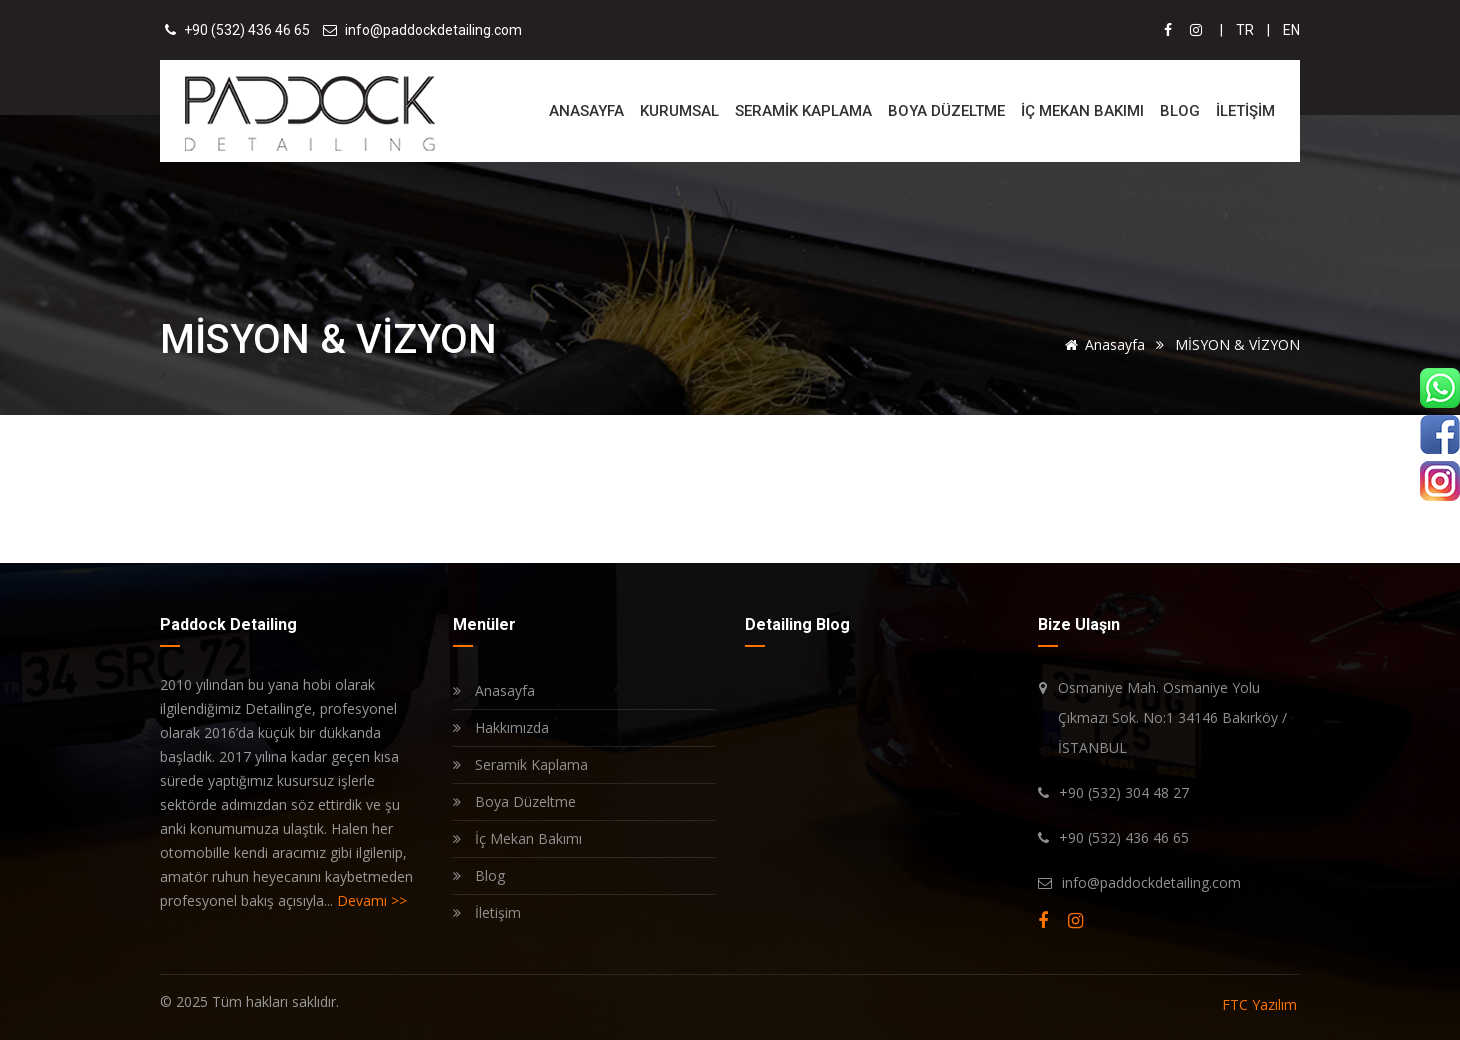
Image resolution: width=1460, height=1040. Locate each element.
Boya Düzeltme (514, 801)
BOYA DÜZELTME (946, 111)
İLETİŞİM (1245, 111)
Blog (479, 875)
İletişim (487, 912)
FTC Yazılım (1259, 1004)
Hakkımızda (501, 727)
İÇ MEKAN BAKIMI (1082, 111)
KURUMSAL (679, 111)
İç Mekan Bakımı (517, 838)
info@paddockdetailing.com (433, 30)
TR (1245, 30)
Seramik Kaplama (520, 764)
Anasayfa (1103, 344)
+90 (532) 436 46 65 (247, 30)
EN (1291, 30)
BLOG (1180, 111)
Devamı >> (372, 900)
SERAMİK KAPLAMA (803, 111)
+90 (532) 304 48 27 (1124, 792)
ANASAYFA (586, 111)
